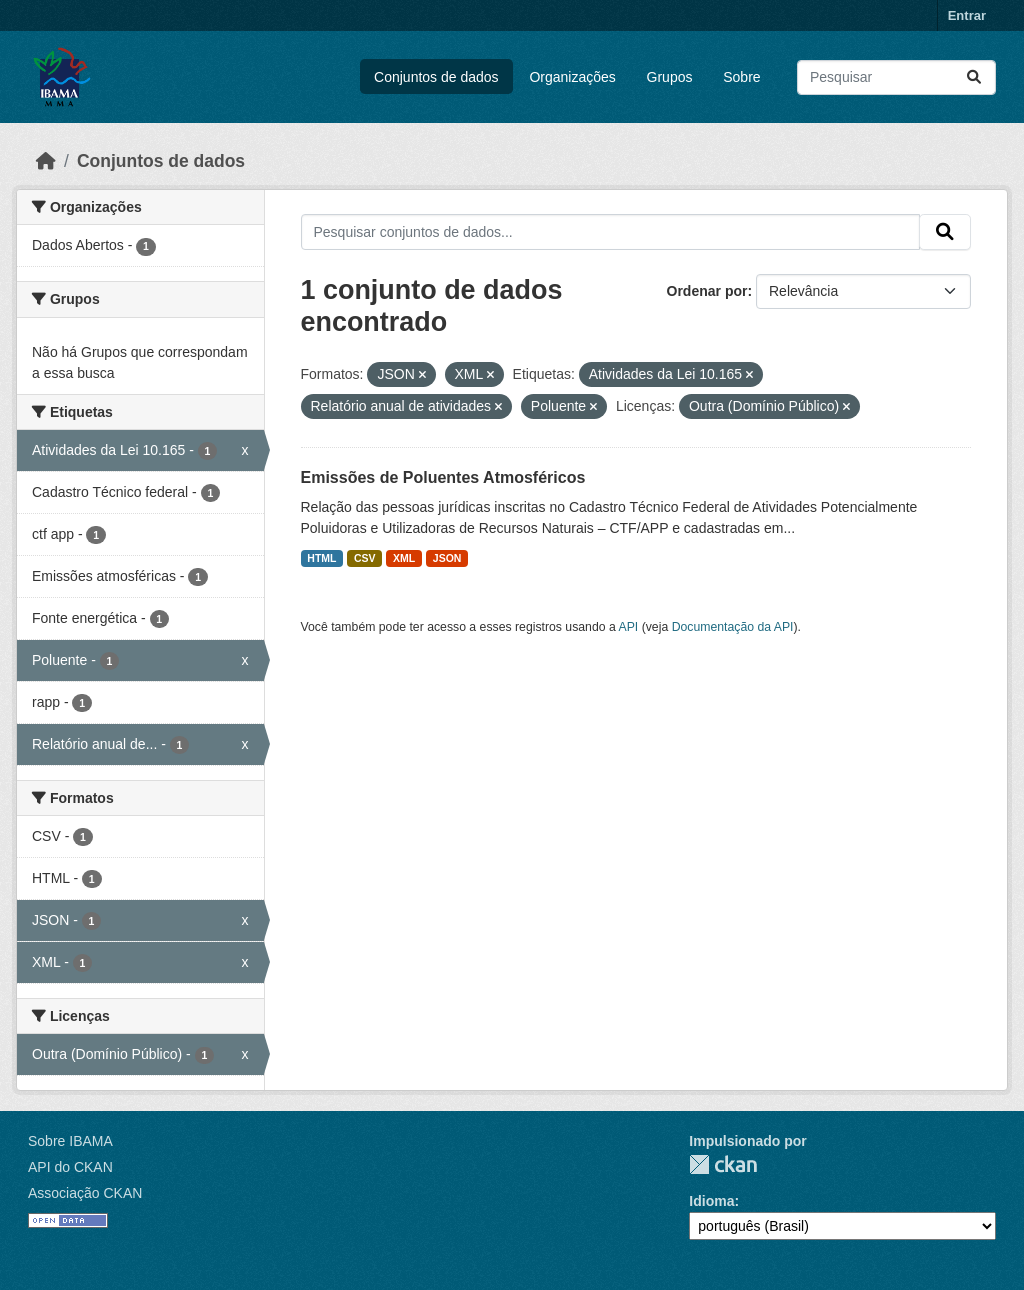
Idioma (711, 1201)
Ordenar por (707, 291)
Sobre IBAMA (70, 1141)
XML (404, 558)
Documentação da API (733, 627)
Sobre (741, 77)
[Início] (46, 161)
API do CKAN (70, 1167)
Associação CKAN (85, 1193)
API (629, 627)
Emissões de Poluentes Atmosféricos (443, 477)
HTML (321, 558)
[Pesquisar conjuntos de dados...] (896, 77)
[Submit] (974, 77)
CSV (365, 558)
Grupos (670, 77)
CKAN (723, 1164)
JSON (447, 558)
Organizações (572, 77)
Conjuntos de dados (436, 77)
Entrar (967, 15)
